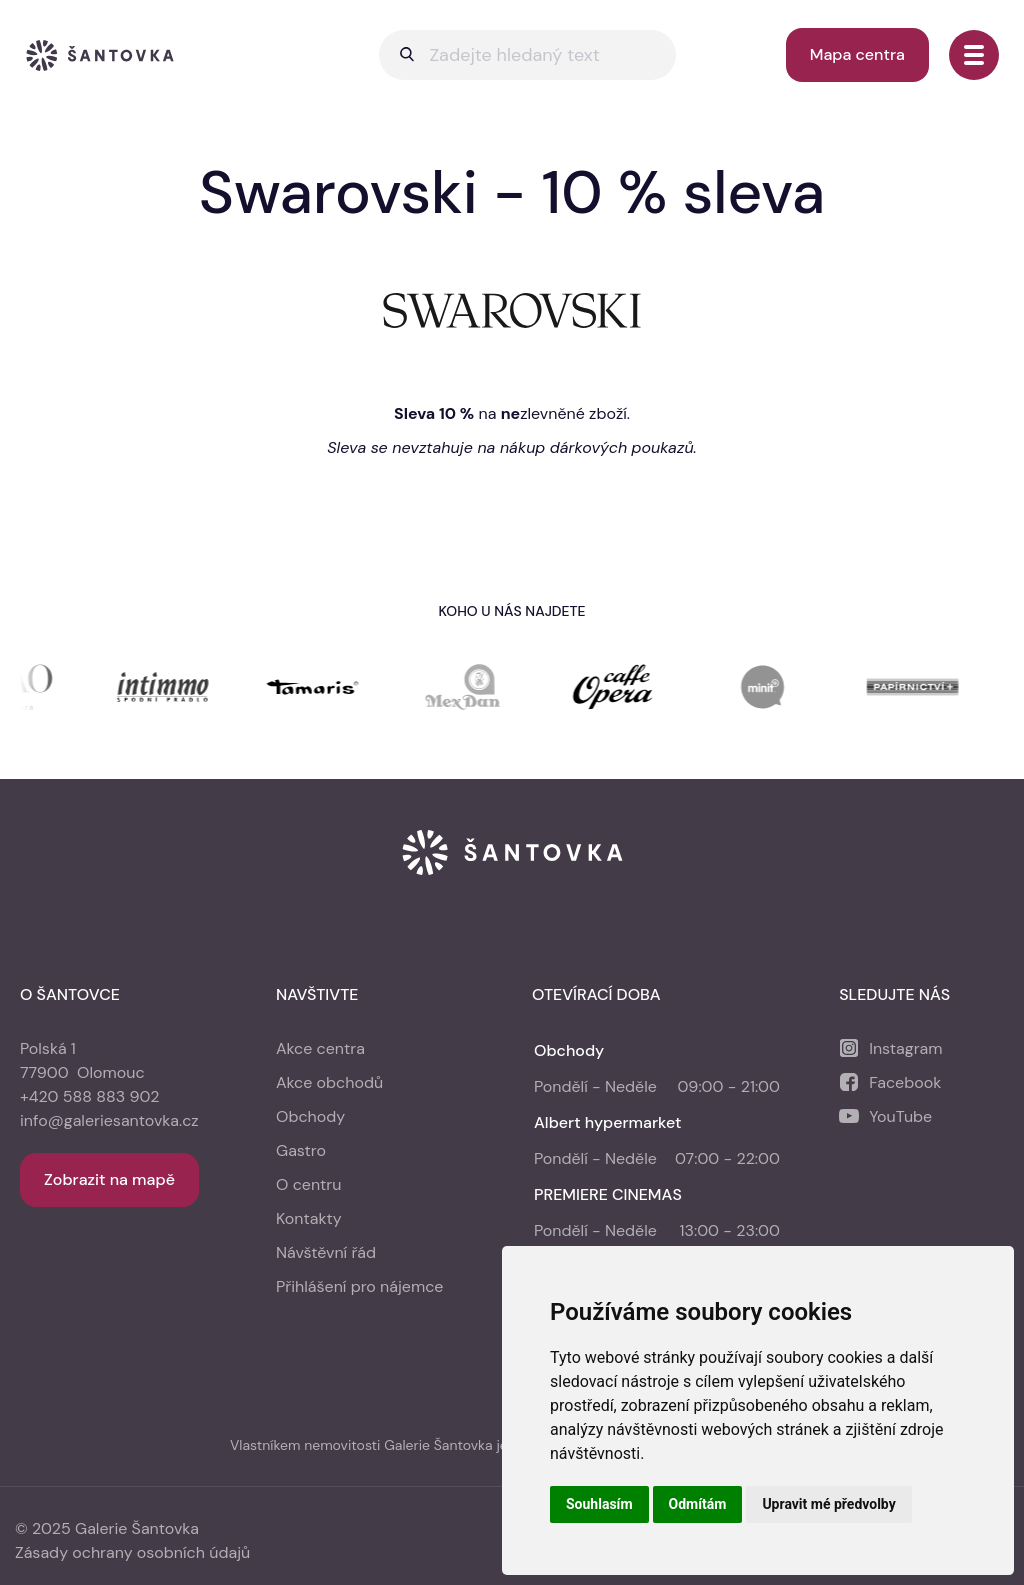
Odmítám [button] (698, 1504)
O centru (308, 1184)
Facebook (905, 1082)
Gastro (301, 1150)
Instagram (905, 1048)
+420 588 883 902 (89, 1096)
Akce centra (320, 1048)
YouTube (900, 1116)
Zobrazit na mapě (109, 1179)
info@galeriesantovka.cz (109, 1120)
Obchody (310, 1116)
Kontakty (309, 1218)
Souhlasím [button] (599, 1504)
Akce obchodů (329, 1082)
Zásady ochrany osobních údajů (132, 1552)
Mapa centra (857, 54)
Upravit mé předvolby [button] (828, 1504)
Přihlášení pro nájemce (359, 1286)
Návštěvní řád (326, 1252)
